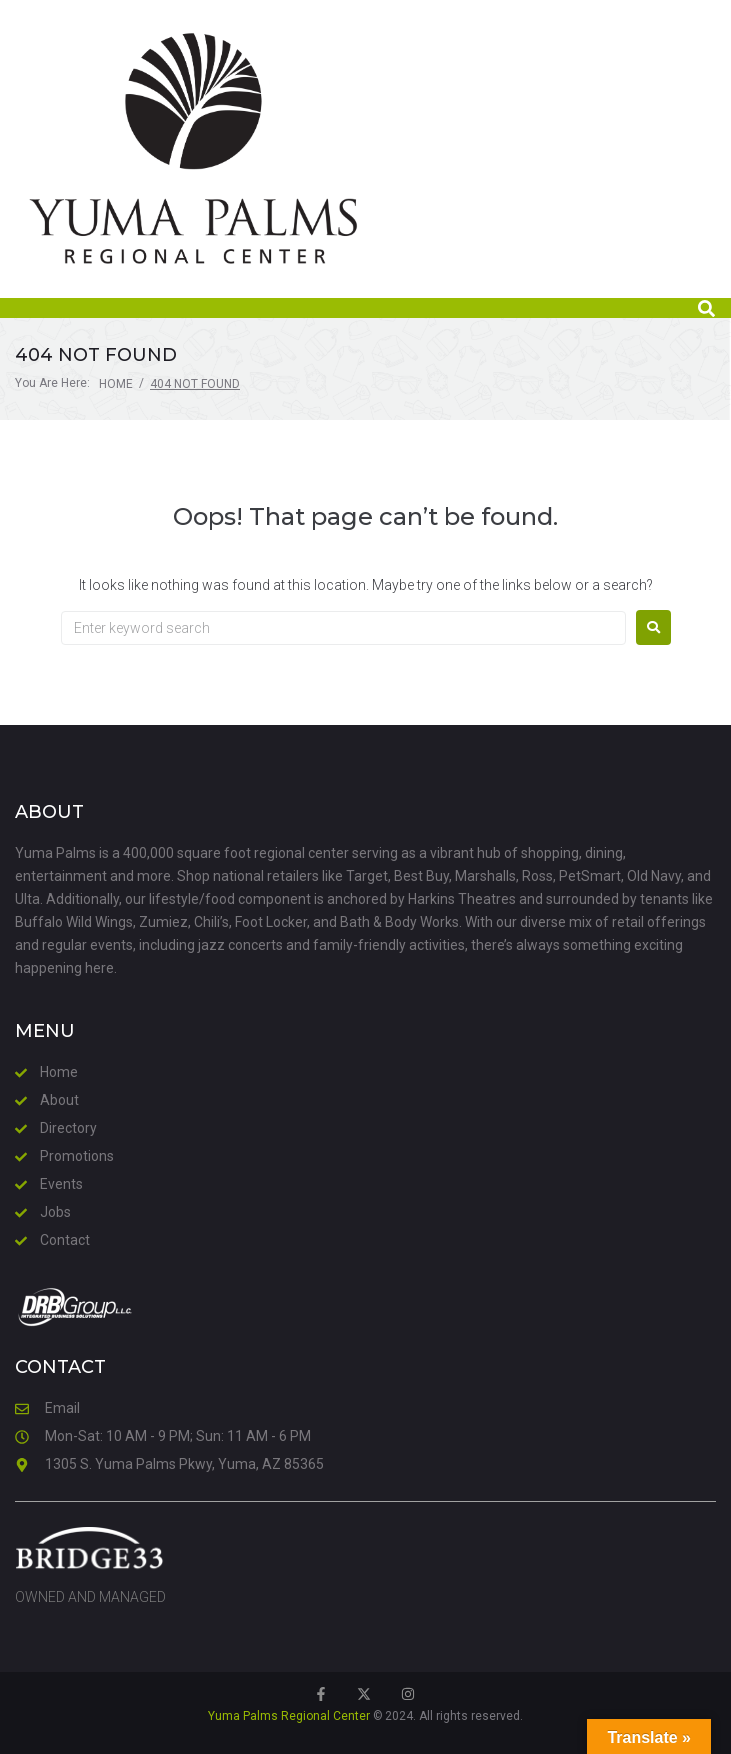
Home (116, 384)
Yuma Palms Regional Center (288, 1716)
